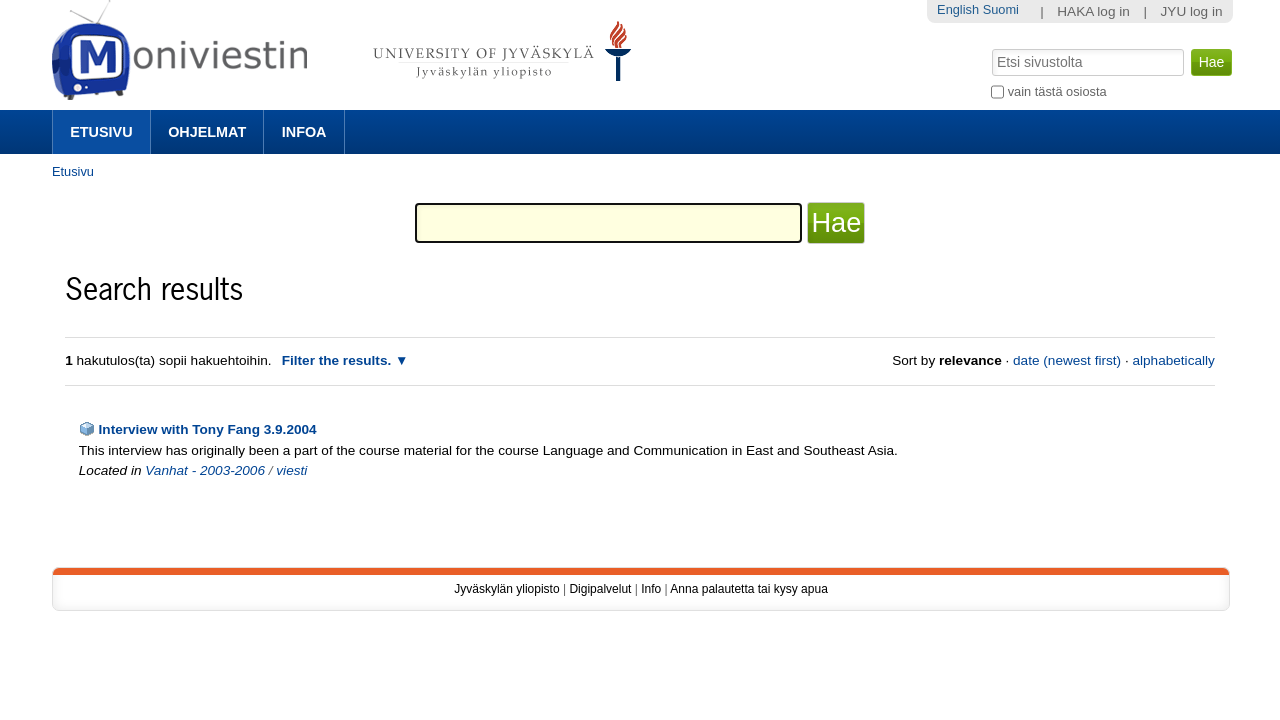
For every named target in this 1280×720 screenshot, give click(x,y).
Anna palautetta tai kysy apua (748, 589)
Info (651, 589)
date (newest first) (1067, 360)
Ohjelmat (207, 132)
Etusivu (101, 132)
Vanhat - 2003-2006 (205, 470)
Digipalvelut (600, 589)
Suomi (1001, 9)
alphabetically (1173, 360)
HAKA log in (1093, 11)
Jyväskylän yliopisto (506, 589)
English (958, 9)
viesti (291, 470)
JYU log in (1192, 11)
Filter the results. (338, 360)
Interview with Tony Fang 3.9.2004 (208, 429)
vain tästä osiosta (1057, 91)
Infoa (304, 132)
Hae (990, 47)
